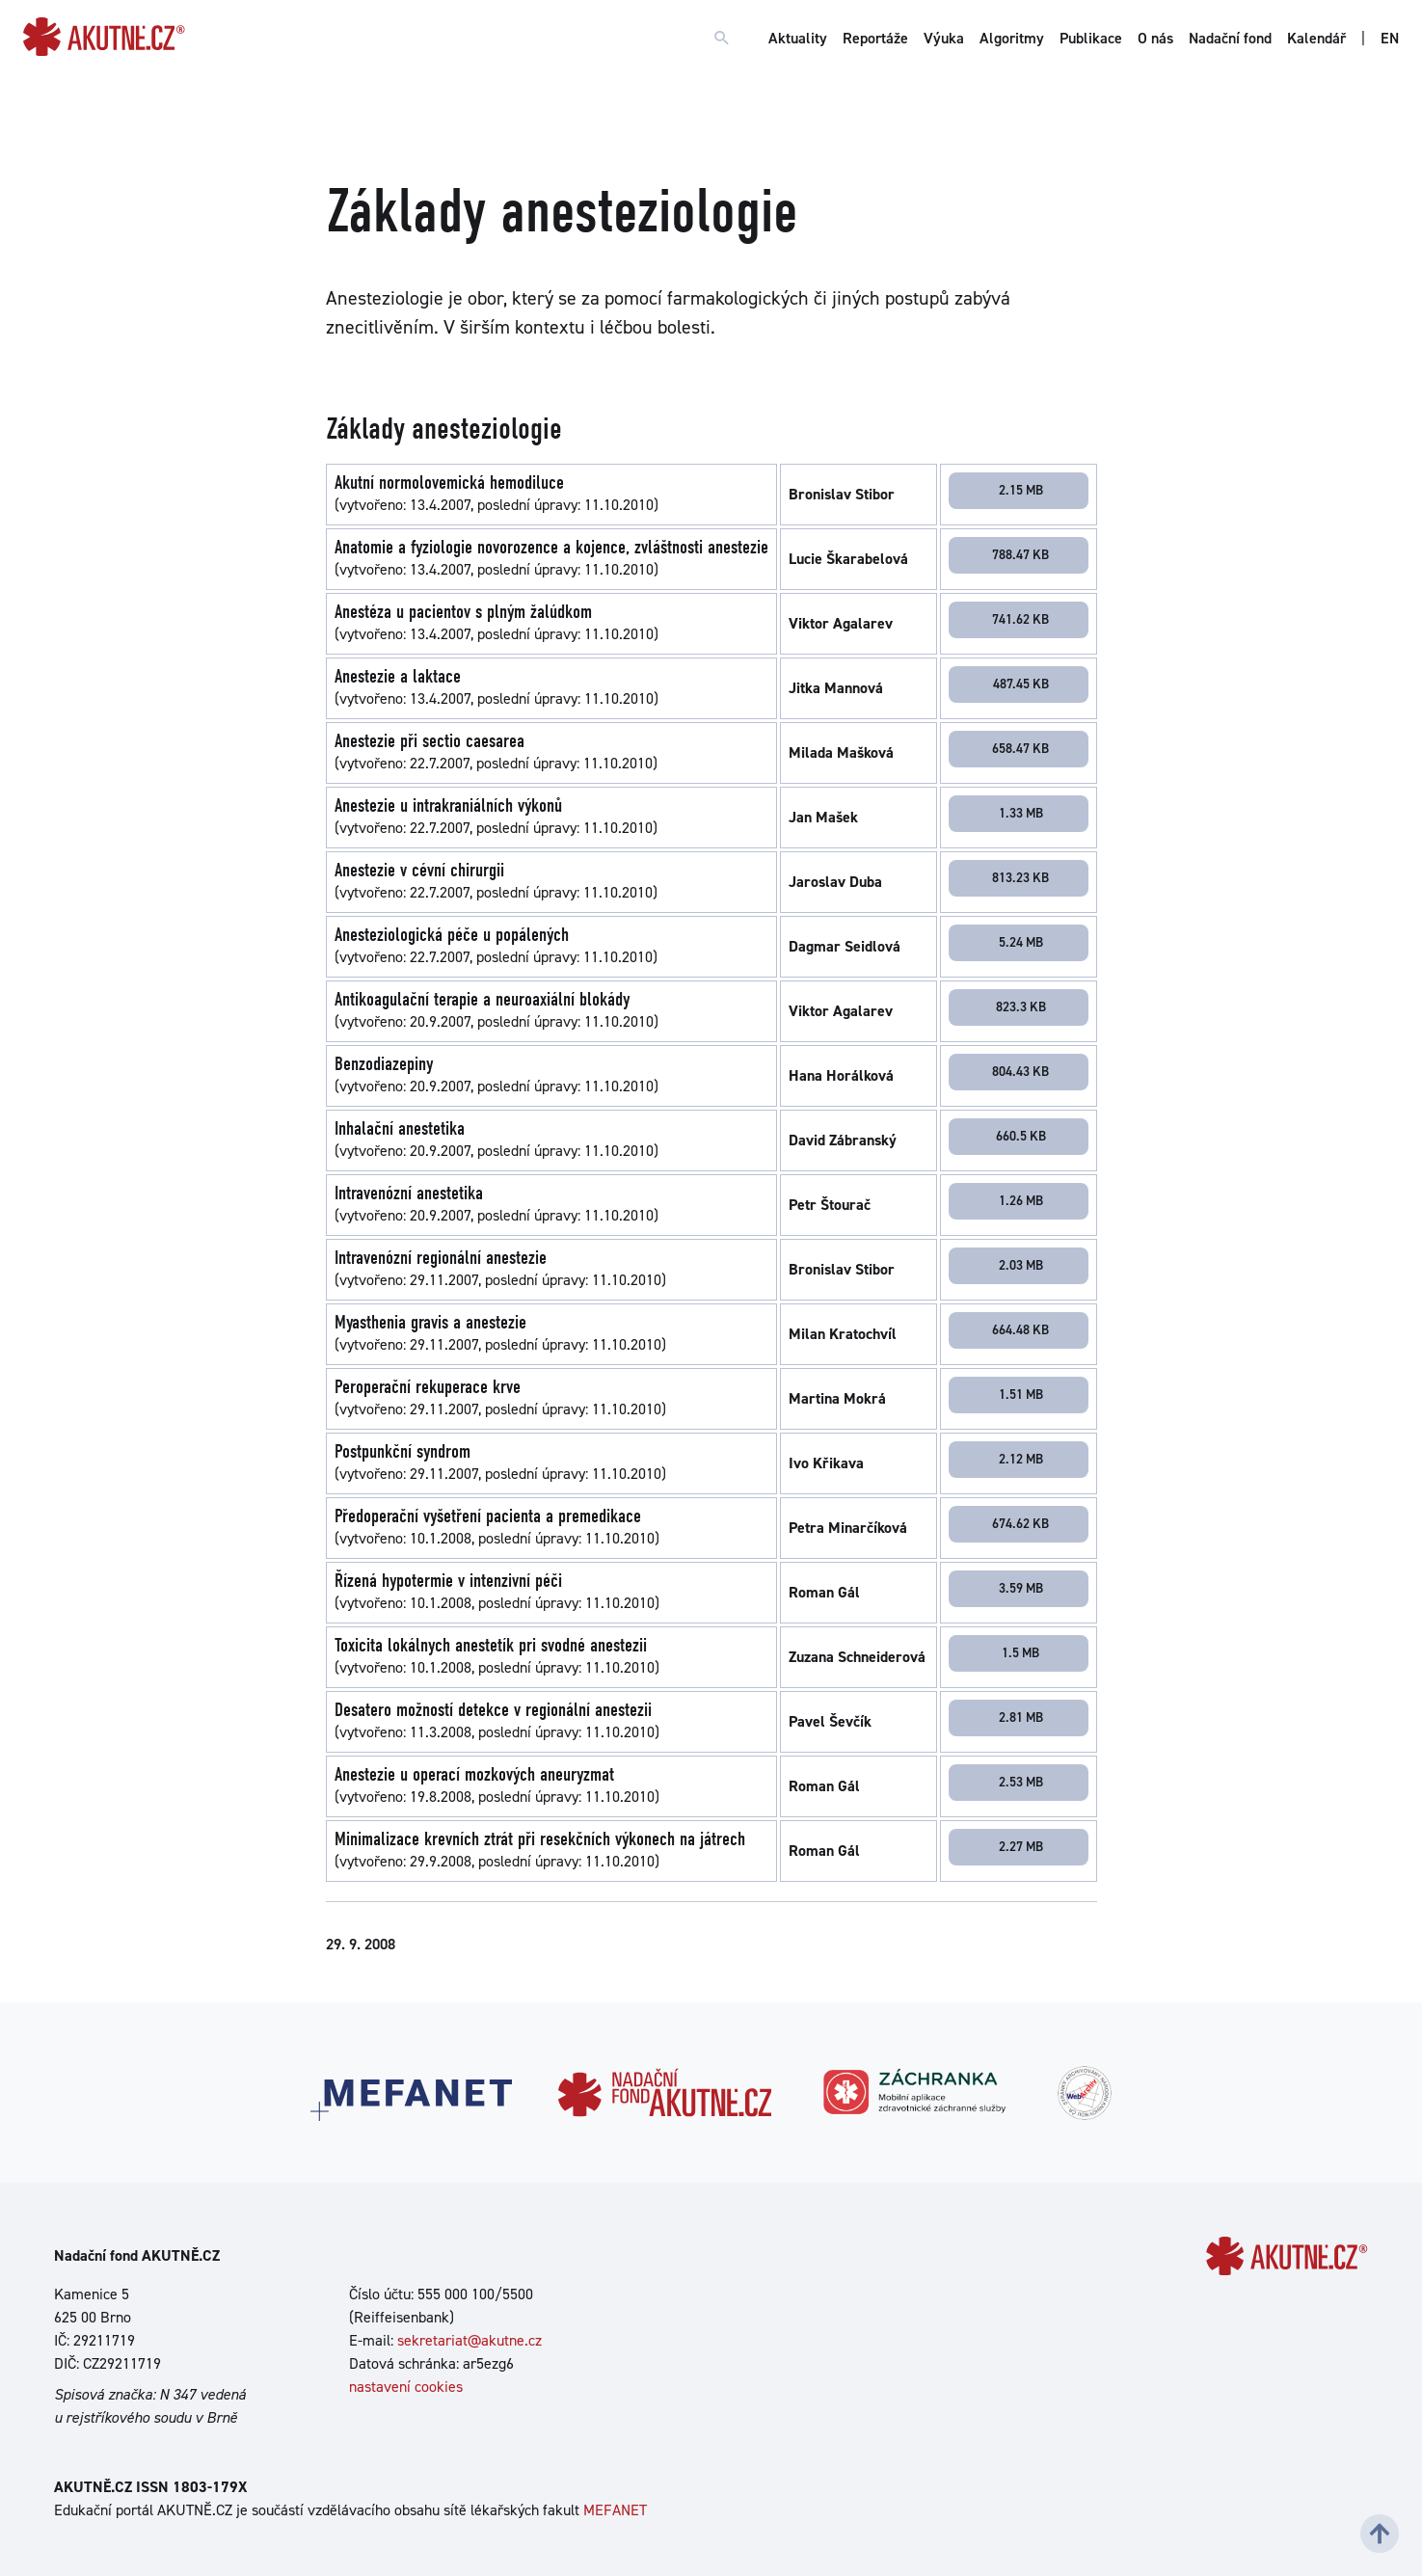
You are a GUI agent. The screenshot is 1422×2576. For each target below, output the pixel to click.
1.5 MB (1020, 1652)
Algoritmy (1011, 38)
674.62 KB (1020, 1523)
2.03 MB (1021, 1265)
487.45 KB (1021, 683)
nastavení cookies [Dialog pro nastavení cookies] (406, 2386)
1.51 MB (1021, 1394)
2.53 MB (1021, 1781)
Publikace (1091, 38)
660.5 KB (1021, 1135)
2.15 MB (1021, 489)
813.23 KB (1020, 877)
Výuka (944, 38)
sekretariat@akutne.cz (469, 2340)
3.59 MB (1021, 1588)
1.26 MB (1021, 1200)
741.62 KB (1020, 619)
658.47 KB (1020, 748)
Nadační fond (1230, 38)
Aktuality (797, 38)
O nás (1155, 38)
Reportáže (875, 38)
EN (1390, 38)
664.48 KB (1020, 1329)
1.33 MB (1021, 812)
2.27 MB (1021, 1846)
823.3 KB (1021, 1006)
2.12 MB (1021, 1458)
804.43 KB (1020, 1071)
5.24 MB (1021, 942)
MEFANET (615, 2510)
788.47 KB (1020, 554)
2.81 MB (1021, 1717)
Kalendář (1316, 38)
